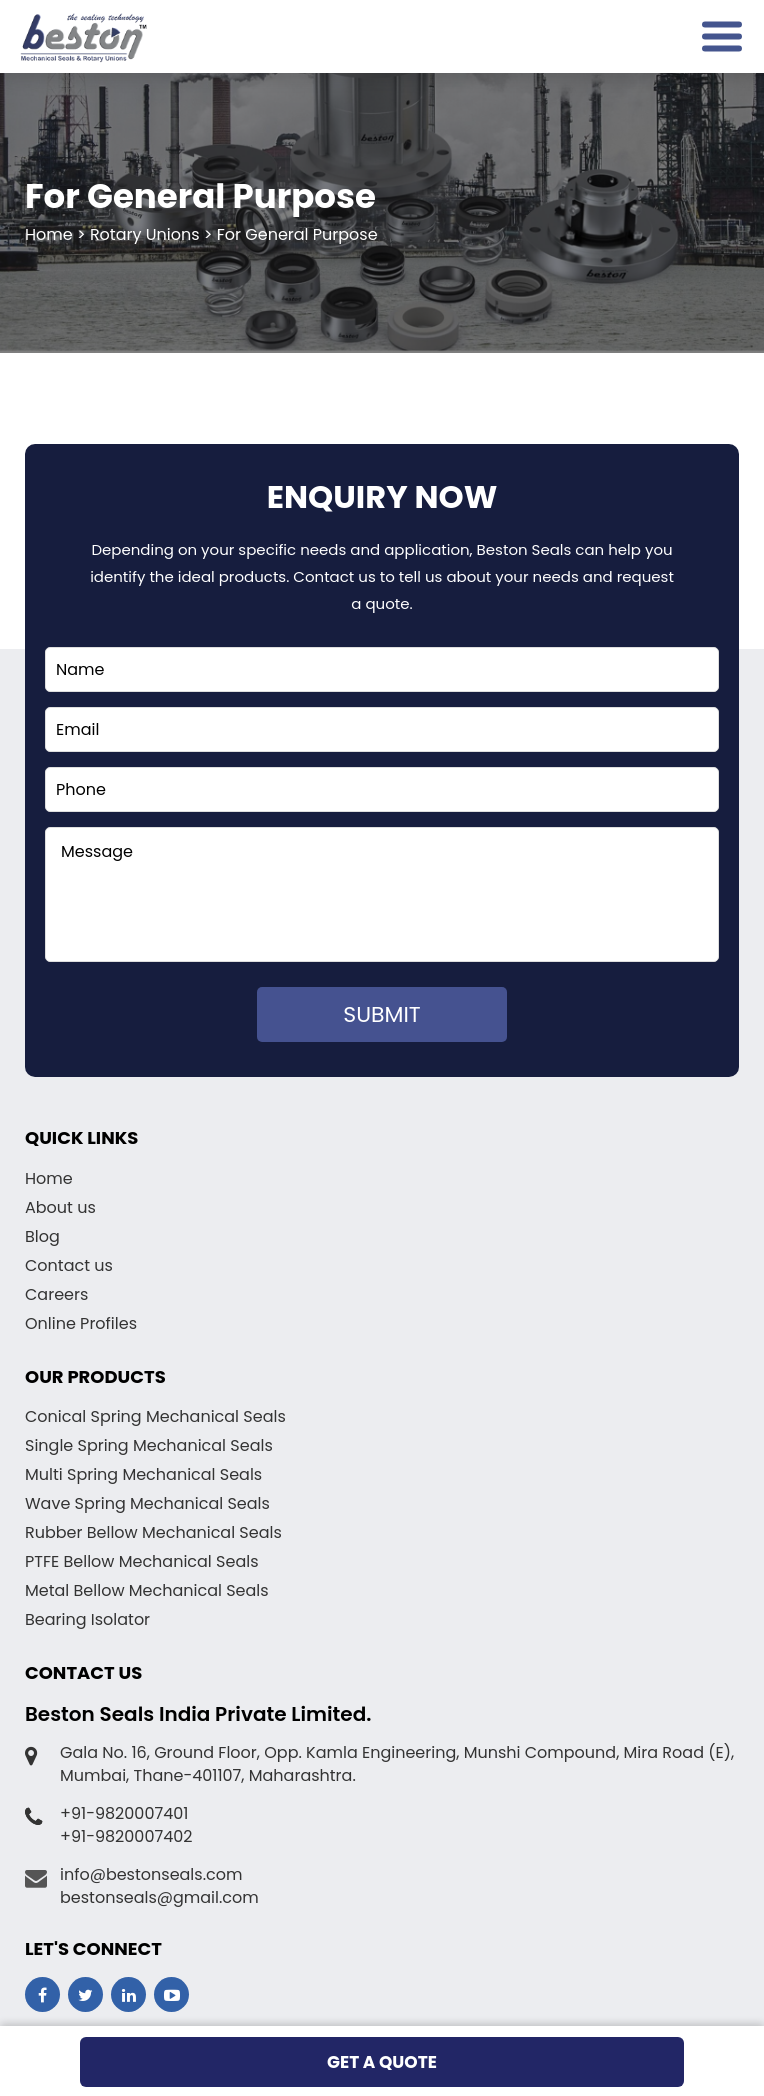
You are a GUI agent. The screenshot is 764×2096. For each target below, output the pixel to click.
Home (49, 1178)
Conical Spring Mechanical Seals (155, 1416)
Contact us (69, 1265)
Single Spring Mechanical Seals (149, 1445)
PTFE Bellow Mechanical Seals (142, 1561)
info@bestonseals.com (151, 1874)
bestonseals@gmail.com (159, 1897)
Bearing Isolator (87, 1619)
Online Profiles (81, 1323)
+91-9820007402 (126, 1836)
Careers (56, 1294)
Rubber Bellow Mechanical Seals (153, 1532)
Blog (42, 1236)
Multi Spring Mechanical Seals (143, 1474)
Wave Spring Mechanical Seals (147, 1503)
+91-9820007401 (124, 1813)
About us (60, 1207)
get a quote (382, 2062)
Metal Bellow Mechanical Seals (147, 1590)
